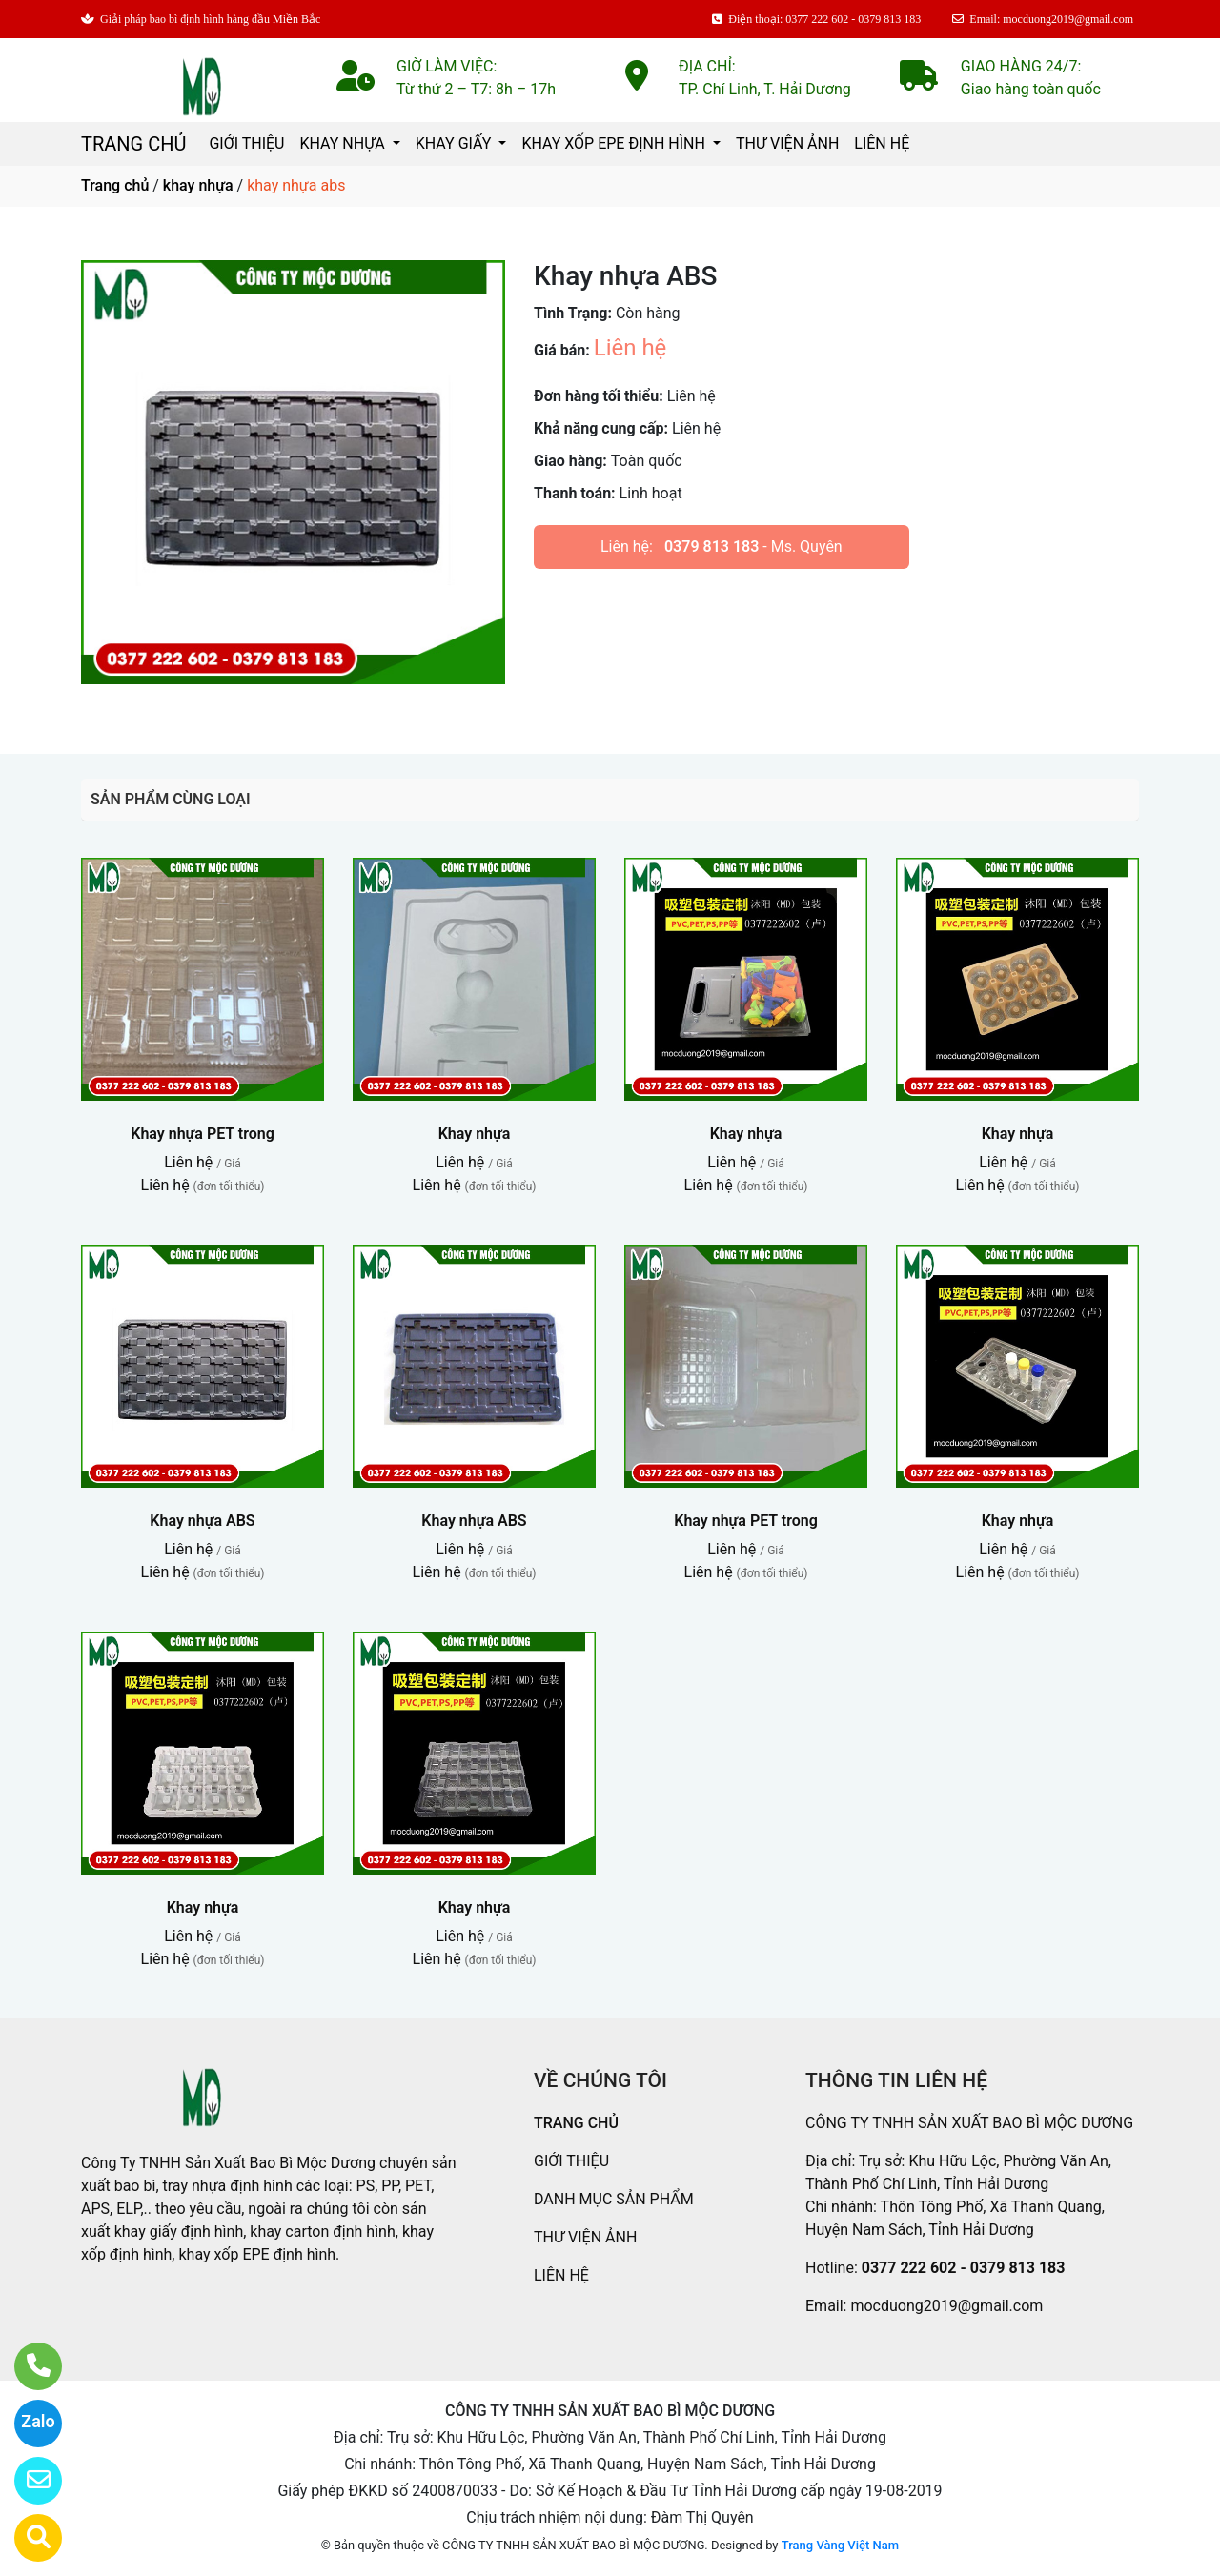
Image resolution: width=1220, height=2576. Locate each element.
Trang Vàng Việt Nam (840, 2545)
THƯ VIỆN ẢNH (787, 143)
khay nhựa (198, 185)
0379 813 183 (711, 547)
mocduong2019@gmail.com (946, 2306)
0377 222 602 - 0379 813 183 (964, 2268)
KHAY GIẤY (456, 143)
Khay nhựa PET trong (202, 1134)
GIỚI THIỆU (246, 143)
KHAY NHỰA (343, 143)
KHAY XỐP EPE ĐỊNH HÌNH (614, 143)
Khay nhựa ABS (202, 1520)
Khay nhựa (474, 1134)
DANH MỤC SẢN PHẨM (614, 2199)
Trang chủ (115, 185)
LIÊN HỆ (881, 143)
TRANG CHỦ (133, 143)
